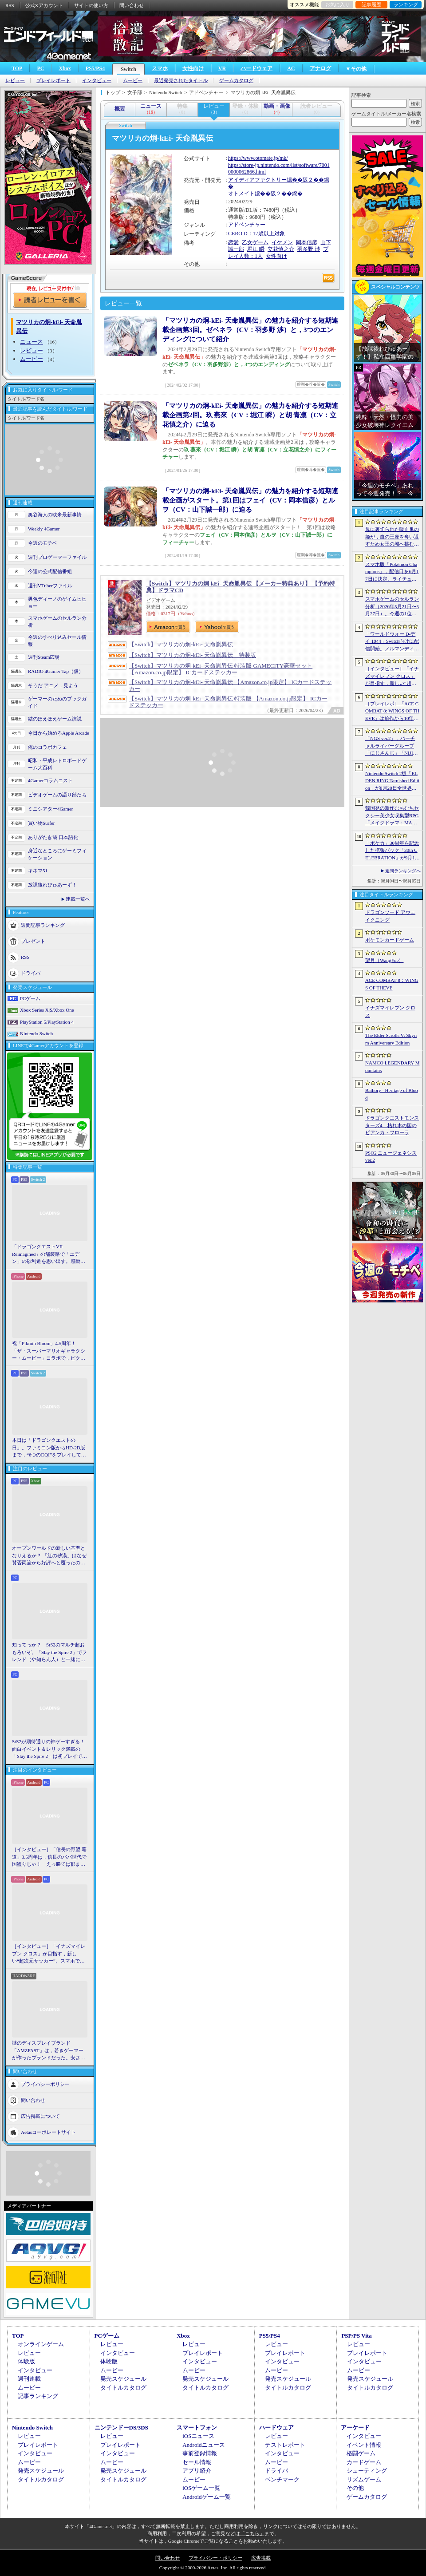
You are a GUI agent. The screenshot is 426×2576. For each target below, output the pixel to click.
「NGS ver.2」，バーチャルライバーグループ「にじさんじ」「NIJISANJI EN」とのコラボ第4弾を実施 (392, 746)
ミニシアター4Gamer (50, 808)
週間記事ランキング (43, 924)
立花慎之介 (281, 249)
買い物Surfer (41, 823)
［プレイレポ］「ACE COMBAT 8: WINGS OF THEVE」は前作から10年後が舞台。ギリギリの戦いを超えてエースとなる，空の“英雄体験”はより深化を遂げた (392, 711)
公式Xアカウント (44, 5)
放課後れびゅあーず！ (52, 884)
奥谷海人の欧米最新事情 (55, 514)
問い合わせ (131, 5)
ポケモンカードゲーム (389, 939)
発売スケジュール (123, 2378)
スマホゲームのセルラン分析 (57, 621)
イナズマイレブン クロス (390, 1011)
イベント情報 (364, 2444)
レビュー (15, 80)
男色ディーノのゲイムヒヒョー (57, 602)
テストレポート (285, 2444)
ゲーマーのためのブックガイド (57, 702)
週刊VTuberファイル (50, 585)
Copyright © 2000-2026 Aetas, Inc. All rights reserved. (213, 2567)
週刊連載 (29, 2378)
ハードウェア (256, 68)
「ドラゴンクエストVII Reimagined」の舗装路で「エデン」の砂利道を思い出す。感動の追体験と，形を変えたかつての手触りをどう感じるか (48, 1254)
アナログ (320, 68)
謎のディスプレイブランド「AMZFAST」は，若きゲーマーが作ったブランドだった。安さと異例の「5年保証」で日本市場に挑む (48, 2051)
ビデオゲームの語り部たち (57, 794)
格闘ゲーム (361, 2453)
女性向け (193, 68)
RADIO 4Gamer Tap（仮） (55, 671)
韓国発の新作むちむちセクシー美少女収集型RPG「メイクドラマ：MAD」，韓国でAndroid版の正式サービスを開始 (392, 816)
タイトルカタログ (123, 2387)
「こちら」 (252, 2533)
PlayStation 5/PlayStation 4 (47, 1022)
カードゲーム (364, 2462)
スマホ (160, 68)
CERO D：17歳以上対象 (256, 233)
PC (40, 68)
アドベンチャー (246, 225)
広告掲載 (261, 2557)
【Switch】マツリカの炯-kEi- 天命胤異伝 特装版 (192, 655)
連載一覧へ (78, 899)
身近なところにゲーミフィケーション (57, 854)
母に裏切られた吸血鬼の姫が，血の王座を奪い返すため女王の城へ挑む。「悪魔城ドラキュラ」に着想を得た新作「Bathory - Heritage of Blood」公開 (392, 537)
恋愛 (233, 242)
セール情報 (196, 2462)
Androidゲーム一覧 (206, 2496)
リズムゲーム (364, 2479)
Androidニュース (203, 2444)
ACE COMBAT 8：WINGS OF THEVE (391, 983)
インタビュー (96, 80)
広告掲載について (40, 2115)
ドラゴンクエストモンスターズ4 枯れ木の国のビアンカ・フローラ (392, 1125)
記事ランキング (38, 2396)
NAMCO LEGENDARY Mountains (392, 1066)
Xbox (65, 68)
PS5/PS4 (95, 68)
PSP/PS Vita (356, 2335)
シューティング (367, 2470)
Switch (128, 69)
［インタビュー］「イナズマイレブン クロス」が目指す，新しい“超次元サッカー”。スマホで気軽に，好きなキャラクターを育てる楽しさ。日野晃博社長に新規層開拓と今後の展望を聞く (48, 1954)
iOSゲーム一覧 (201, 2488)
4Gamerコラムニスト (50, 780)
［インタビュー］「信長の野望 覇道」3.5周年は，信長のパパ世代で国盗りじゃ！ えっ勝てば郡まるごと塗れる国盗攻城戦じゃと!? (49, 1857)
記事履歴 (371, 4)
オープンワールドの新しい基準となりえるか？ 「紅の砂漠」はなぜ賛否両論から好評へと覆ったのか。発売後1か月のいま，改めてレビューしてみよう (49, 1556)
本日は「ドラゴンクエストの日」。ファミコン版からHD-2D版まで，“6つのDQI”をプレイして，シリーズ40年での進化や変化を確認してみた (49, 1448)
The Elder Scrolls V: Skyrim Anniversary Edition (391, 1039)
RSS (9, 5)
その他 (355, 2488)
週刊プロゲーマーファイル (57, 557)
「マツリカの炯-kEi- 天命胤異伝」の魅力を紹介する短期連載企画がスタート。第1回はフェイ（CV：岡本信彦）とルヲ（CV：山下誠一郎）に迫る (250, 500)
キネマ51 (37, 870)
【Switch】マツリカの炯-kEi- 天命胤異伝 (181, 644)
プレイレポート (53, 80)
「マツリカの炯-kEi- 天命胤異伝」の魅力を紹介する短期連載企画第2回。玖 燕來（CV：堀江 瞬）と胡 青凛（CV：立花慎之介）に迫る (250, 415)
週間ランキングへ (403, 870)
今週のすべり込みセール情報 (57, 640)
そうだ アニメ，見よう (53, 685)
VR (222, 68)
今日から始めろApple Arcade (58, 733)
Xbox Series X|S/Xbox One (47, 1010)
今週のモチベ (42, 543)
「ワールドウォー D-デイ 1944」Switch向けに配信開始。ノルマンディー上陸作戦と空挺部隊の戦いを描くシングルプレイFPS (392, 642)
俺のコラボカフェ (47, 747)
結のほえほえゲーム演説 (55, 718)
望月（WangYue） (384, 960)
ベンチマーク (282, 2479)
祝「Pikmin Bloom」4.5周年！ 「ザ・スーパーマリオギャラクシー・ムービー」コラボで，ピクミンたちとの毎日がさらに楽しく (48, 1351)
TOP (17, 68)
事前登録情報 (199, 2453)
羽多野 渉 (308, 249)
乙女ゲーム (255, 242)
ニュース (31, 341)
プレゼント (33, 940)
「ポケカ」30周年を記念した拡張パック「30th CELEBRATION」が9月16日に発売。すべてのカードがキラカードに (392, 851)
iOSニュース (198, 2436)
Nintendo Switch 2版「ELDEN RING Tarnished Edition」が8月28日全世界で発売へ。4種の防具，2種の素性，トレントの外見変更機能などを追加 (392, 781)
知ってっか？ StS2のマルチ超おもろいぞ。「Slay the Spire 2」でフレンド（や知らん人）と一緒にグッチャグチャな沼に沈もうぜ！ (49, 1652)
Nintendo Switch (36, 1033)
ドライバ (30, 972)
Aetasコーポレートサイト (48, 2131)
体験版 (26, 2361)
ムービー (132, 80)
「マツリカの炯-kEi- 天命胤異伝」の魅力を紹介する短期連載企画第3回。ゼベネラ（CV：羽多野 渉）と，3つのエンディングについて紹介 (250, 330)
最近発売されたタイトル (181, 80)
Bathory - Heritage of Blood (391, 1094)
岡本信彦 (306, 242)
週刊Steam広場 (44, 657)
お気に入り (337, 4)
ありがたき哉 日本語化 (53, 837)
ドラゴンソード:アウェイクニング (390, 916)
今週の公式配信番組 (50, 571)
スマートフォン (197, 2427)
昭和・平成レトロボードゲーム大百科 (57, 764)
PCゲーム (30, 998)
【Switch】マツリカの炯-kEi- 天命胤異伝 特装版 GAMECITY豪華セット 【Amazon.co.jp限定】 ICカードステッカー (220, 669)
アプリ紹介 (196, 2470)
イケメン (282, 242)
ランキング (406, 4)
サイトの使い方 (91, 5)
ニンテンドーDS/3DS (121, 2427)
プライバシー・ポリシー (215, 2557)
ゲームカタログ (236, 80)
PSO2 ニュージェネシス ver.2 (391, 1156)
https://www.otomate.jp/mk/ (258, 158)
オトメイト (241, 193)
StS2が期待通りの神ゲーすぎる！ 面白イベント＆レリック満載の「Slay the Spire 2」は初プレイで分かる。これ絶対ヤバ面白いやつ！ (49, 1749)
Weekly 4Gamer (44, 528)
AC (291, 68)
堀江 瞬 (255, 249)
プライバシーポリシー (45, 2083)
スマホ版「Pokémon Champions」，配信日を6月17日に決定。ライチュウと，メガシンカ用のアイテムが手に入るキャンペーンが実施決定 (392, 572)
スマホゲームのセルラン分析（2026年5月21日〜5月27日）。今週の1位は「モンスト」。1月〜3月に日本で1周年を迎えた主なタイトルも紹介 (392, 606)
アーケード (355, 2427)
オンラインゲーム (41, 2344)
